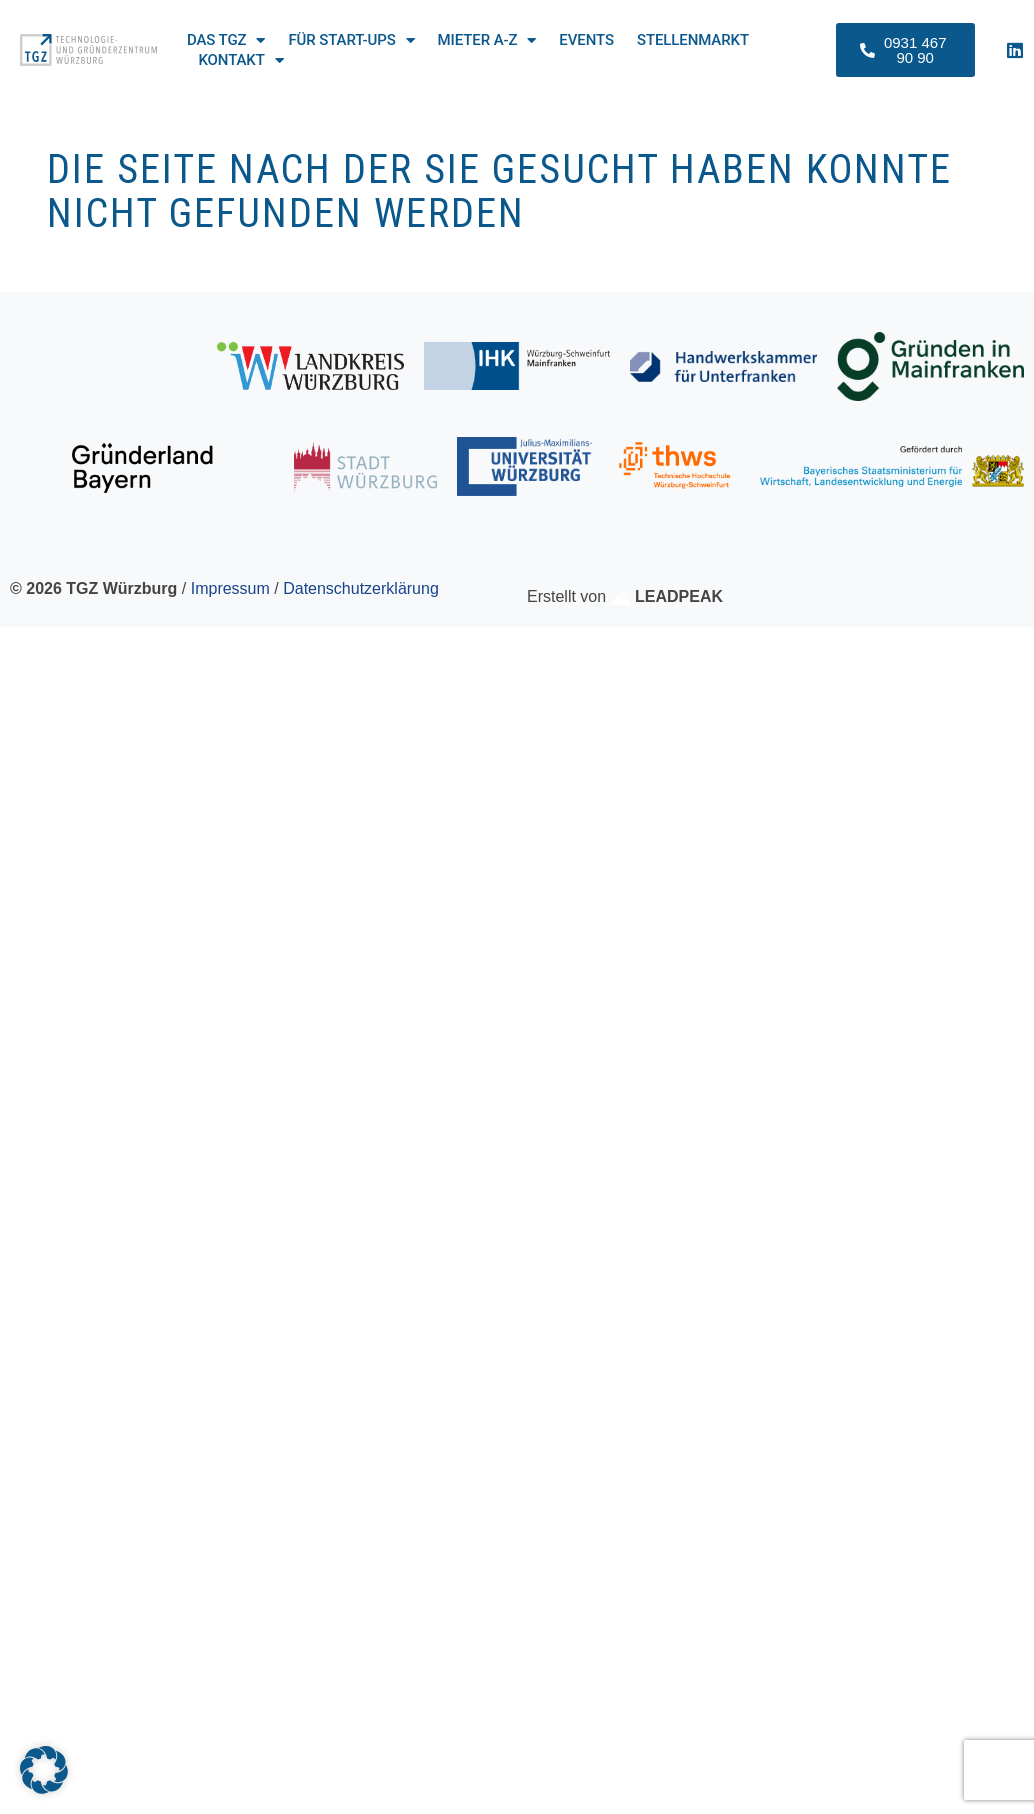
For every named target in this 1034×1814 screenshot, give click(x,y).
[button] (44, 1770)
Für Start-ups (351, 40)
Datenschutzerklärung (361, 588)
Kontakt (240, 60)
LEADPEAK (667, 596)
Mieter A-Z (487, 40)
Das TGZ (226, 40)
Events (586, 40)
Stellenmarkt (693, 40)
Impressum (230, 588)
